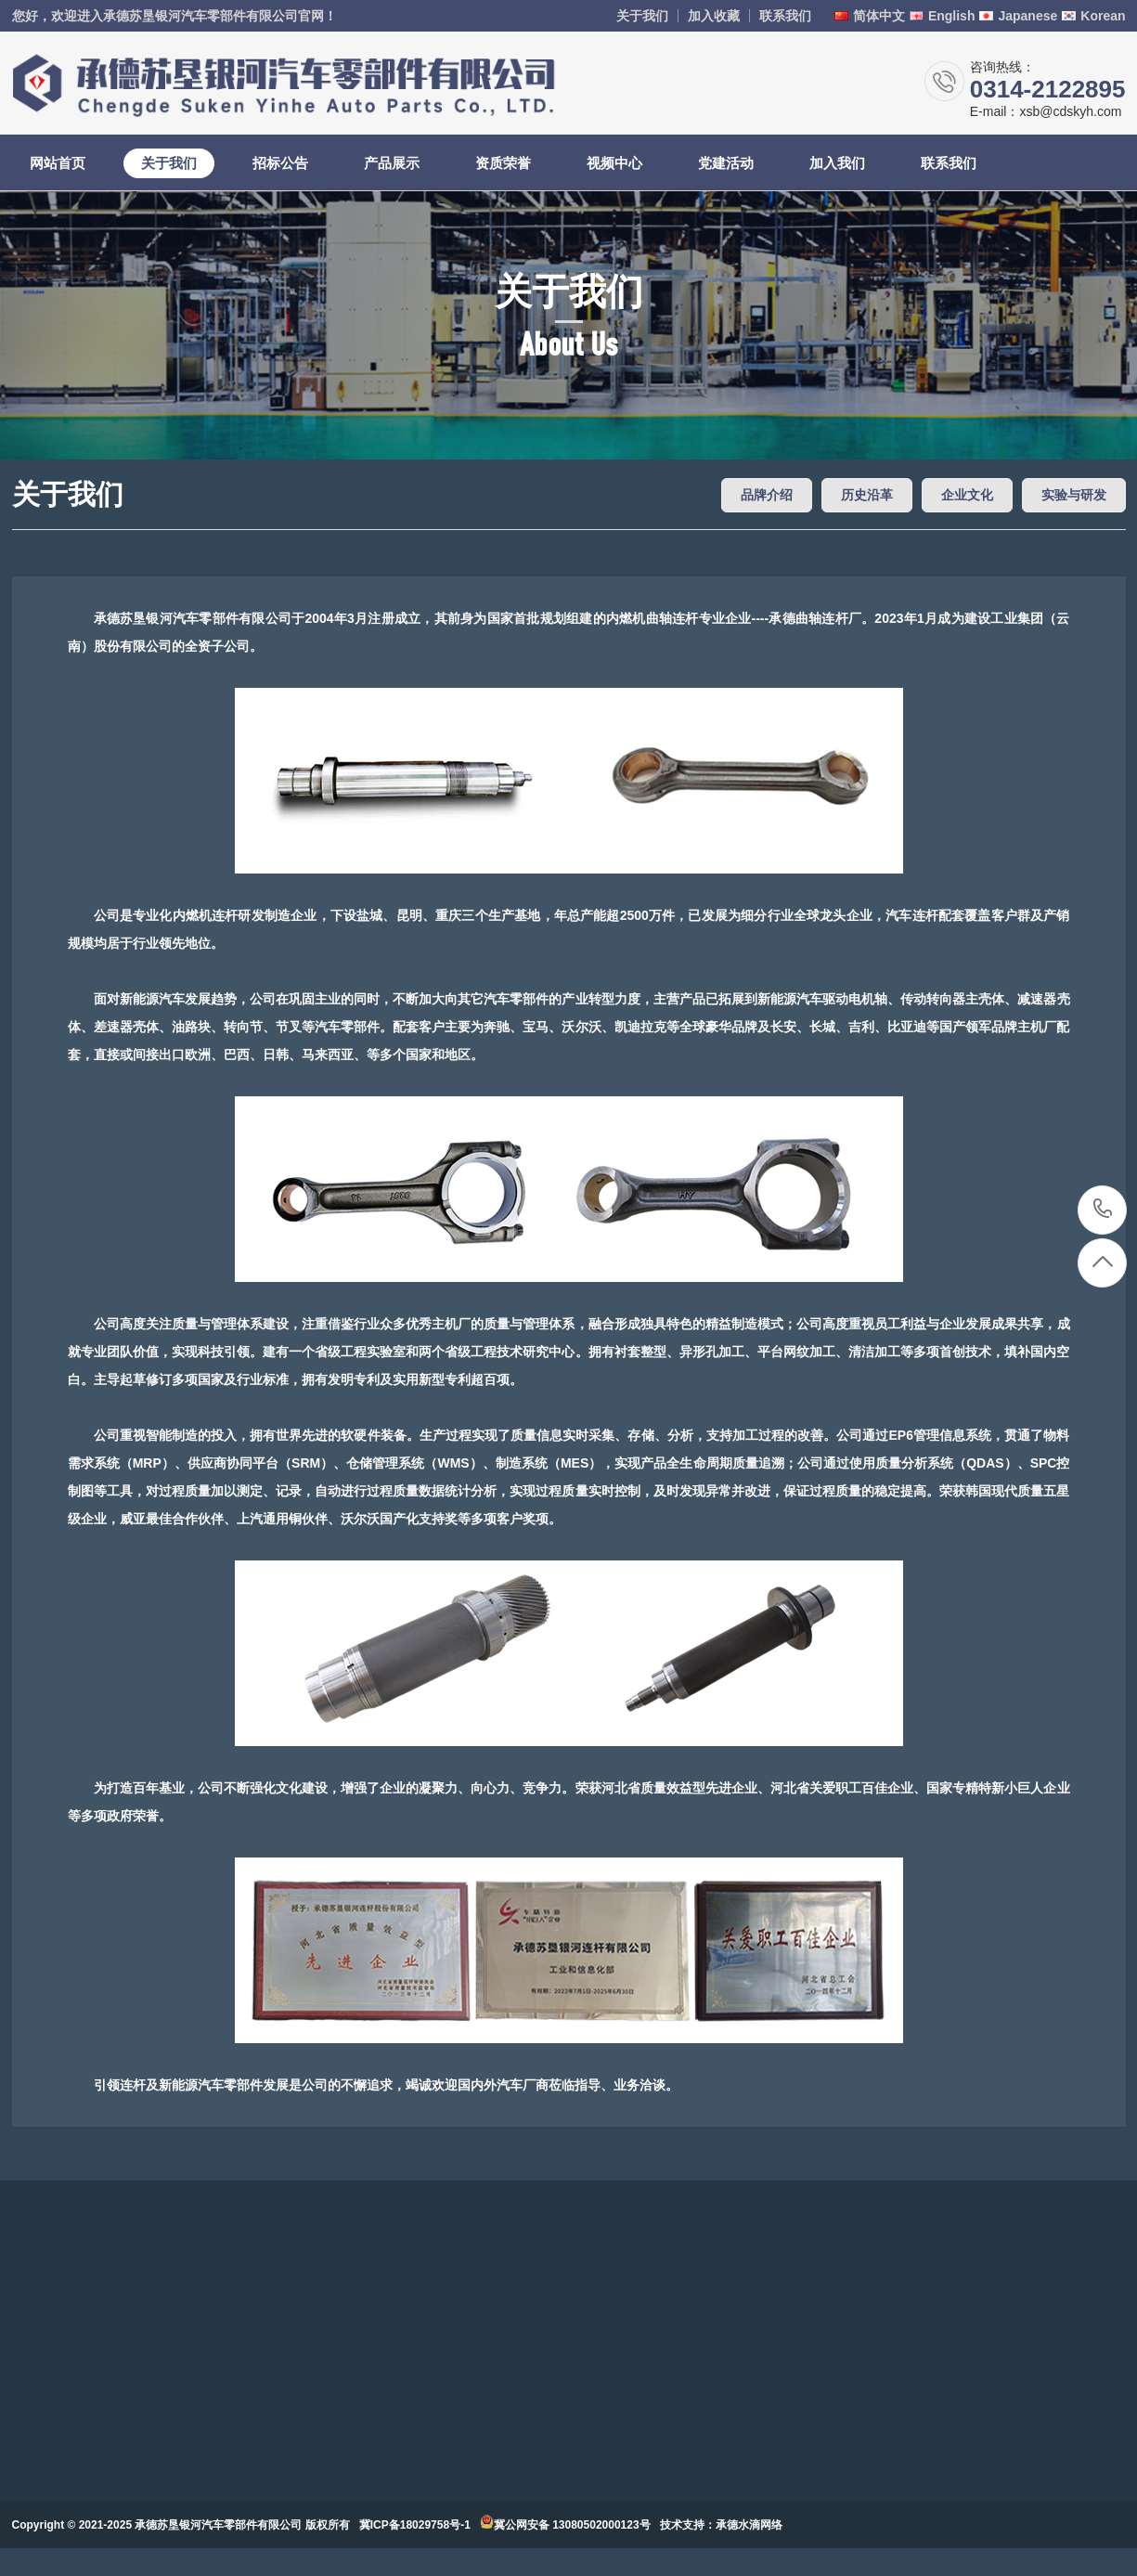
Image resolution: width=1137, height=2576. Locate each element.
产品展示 (392, 163)
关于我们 (642, 15)
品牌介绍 (767, 494)
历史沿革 (867, 494)
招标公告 (280, 163)
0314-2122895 (1103, 1210)
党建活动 (726, 163)
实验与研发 (1073, 494)
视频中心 (614, 163)
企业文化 (967, 494)
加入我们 (837, 163)
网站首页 (57, 163)
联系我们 (785, 15)
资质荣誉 (503, 163)
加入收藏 (714, 15)
